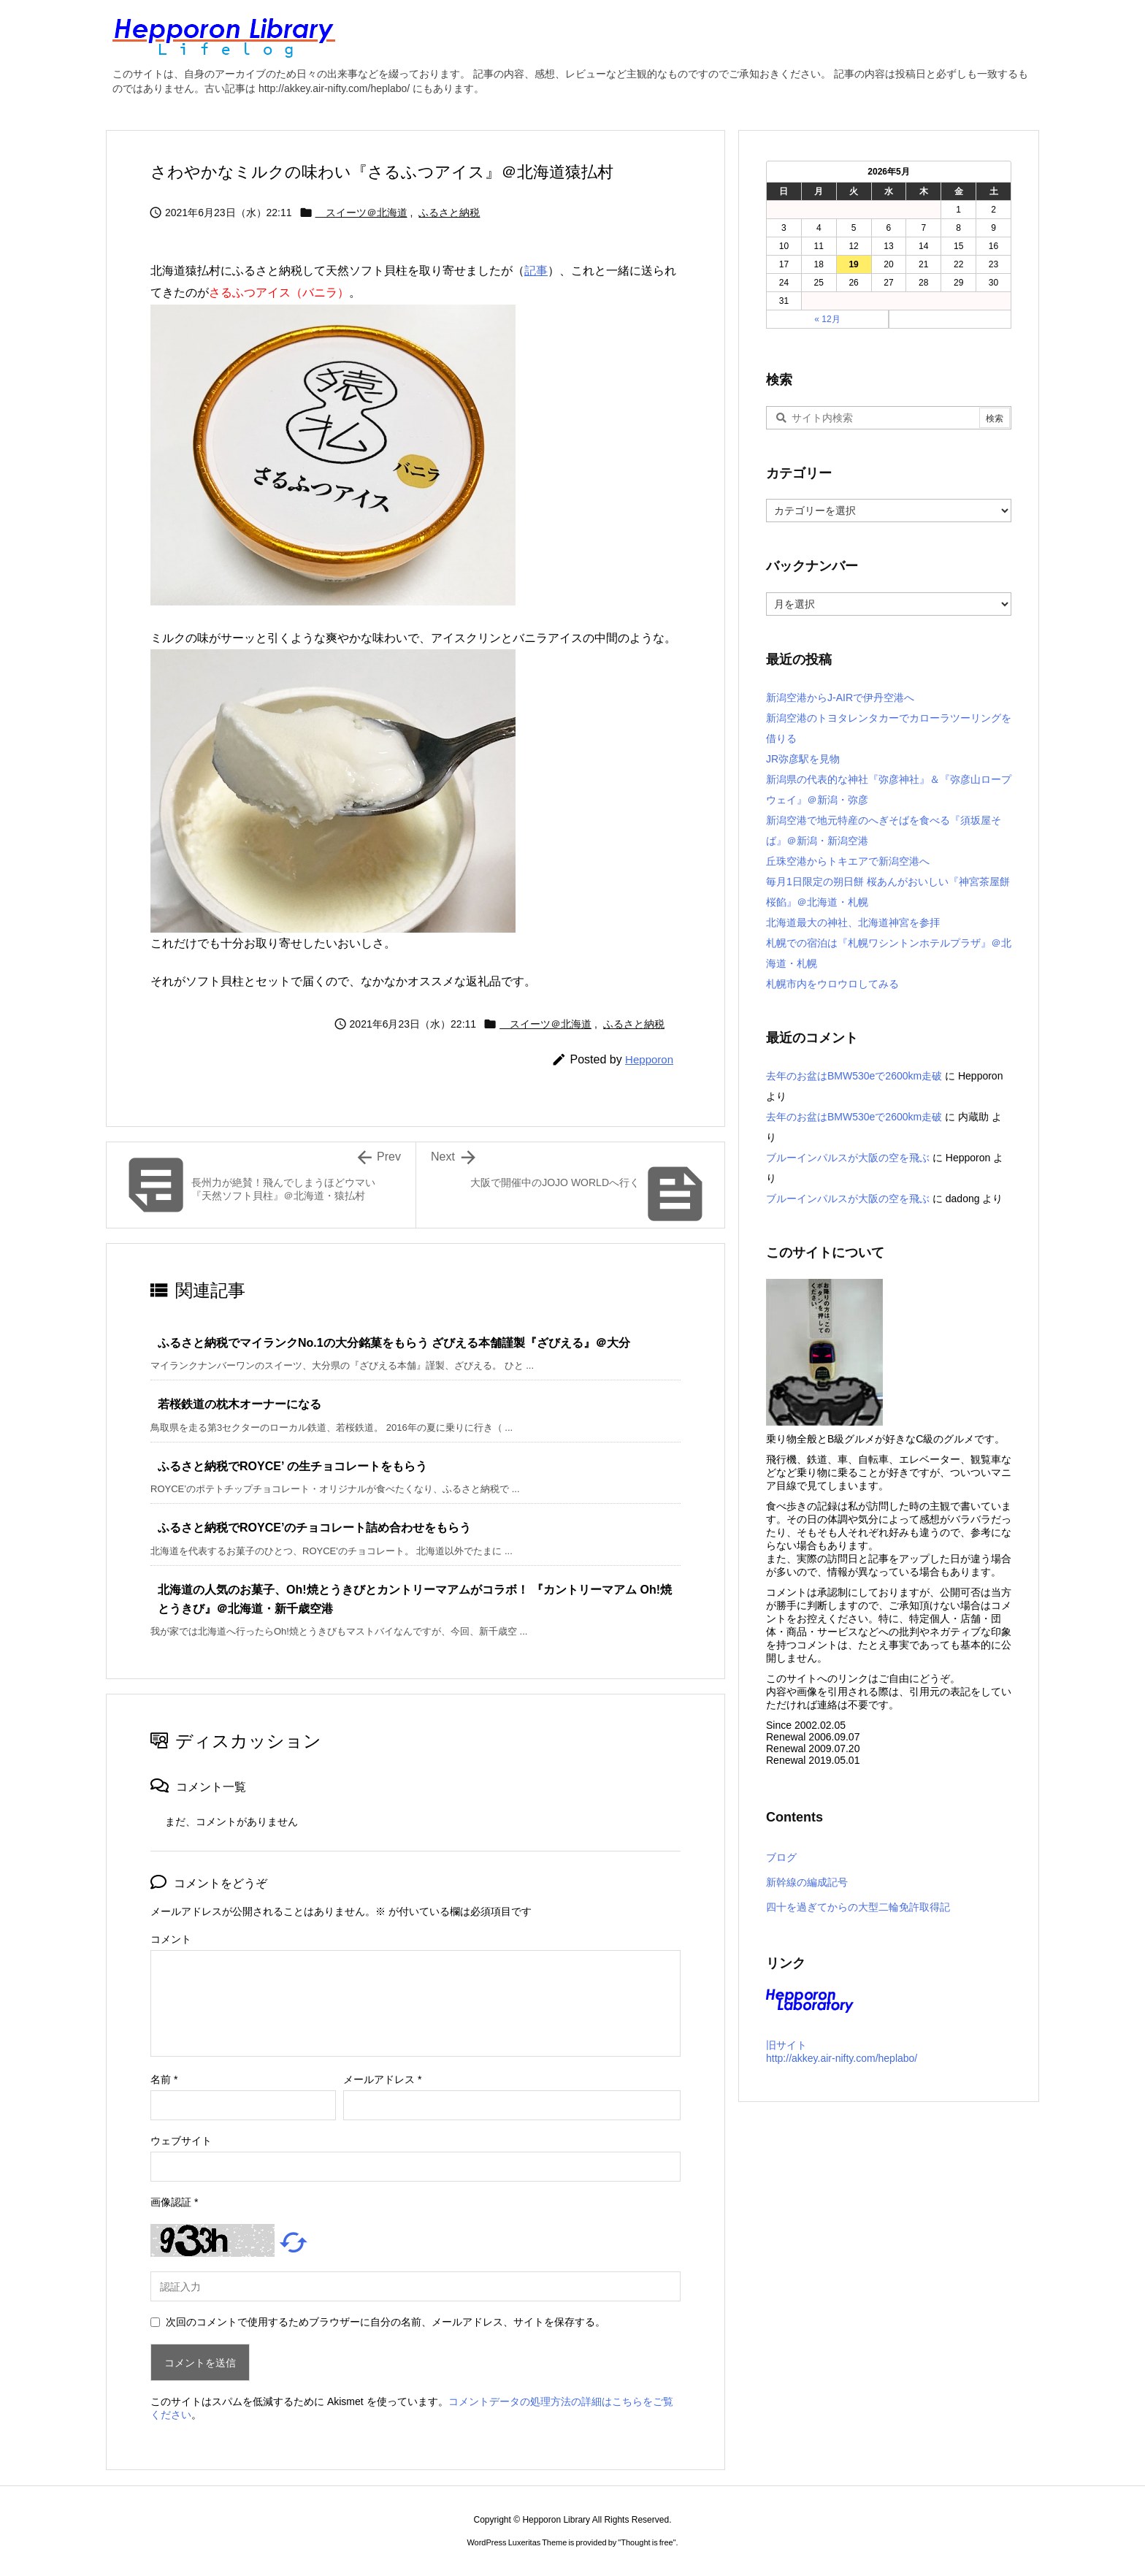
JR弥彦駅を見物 (803, 759)
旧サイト (786, 2045)
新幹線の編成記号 (807, 1882)
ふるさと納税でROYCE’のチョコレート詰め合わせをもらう (314, 1527)
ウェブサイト (181, 2141)
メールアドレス (382, 2079)
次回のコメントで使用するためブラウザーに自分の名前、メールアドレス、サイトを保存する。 (385, 2322)
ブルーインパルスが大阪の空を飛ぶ (848, 1157)
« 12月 (827, 319)
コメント (170, 1939)
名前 (163, 2079)
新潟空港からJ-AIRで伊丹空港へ (840, 697)
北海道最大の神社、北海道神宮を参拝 (853, 922)
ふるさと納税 (449, 212)
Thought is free (647, 2542)
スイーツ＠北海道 (361, 212)
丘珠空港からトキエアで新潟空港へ (848, 861)
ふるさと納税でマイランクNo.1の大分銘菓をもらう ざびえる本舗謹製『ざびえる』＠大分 (394, 1343)
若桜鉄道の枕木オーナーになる (239, 1404)
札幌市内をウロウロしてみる (832, 984)
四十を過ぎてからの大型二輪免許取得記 (858, 1907)
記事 (536, 270)
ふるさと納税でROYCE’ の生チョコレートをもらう (292, 1466)
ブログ (781, 1857)
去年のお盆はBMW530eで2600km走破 (854, 1076)
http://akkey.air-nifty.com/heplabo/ (841, 2058)
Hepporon (649, 1059)
